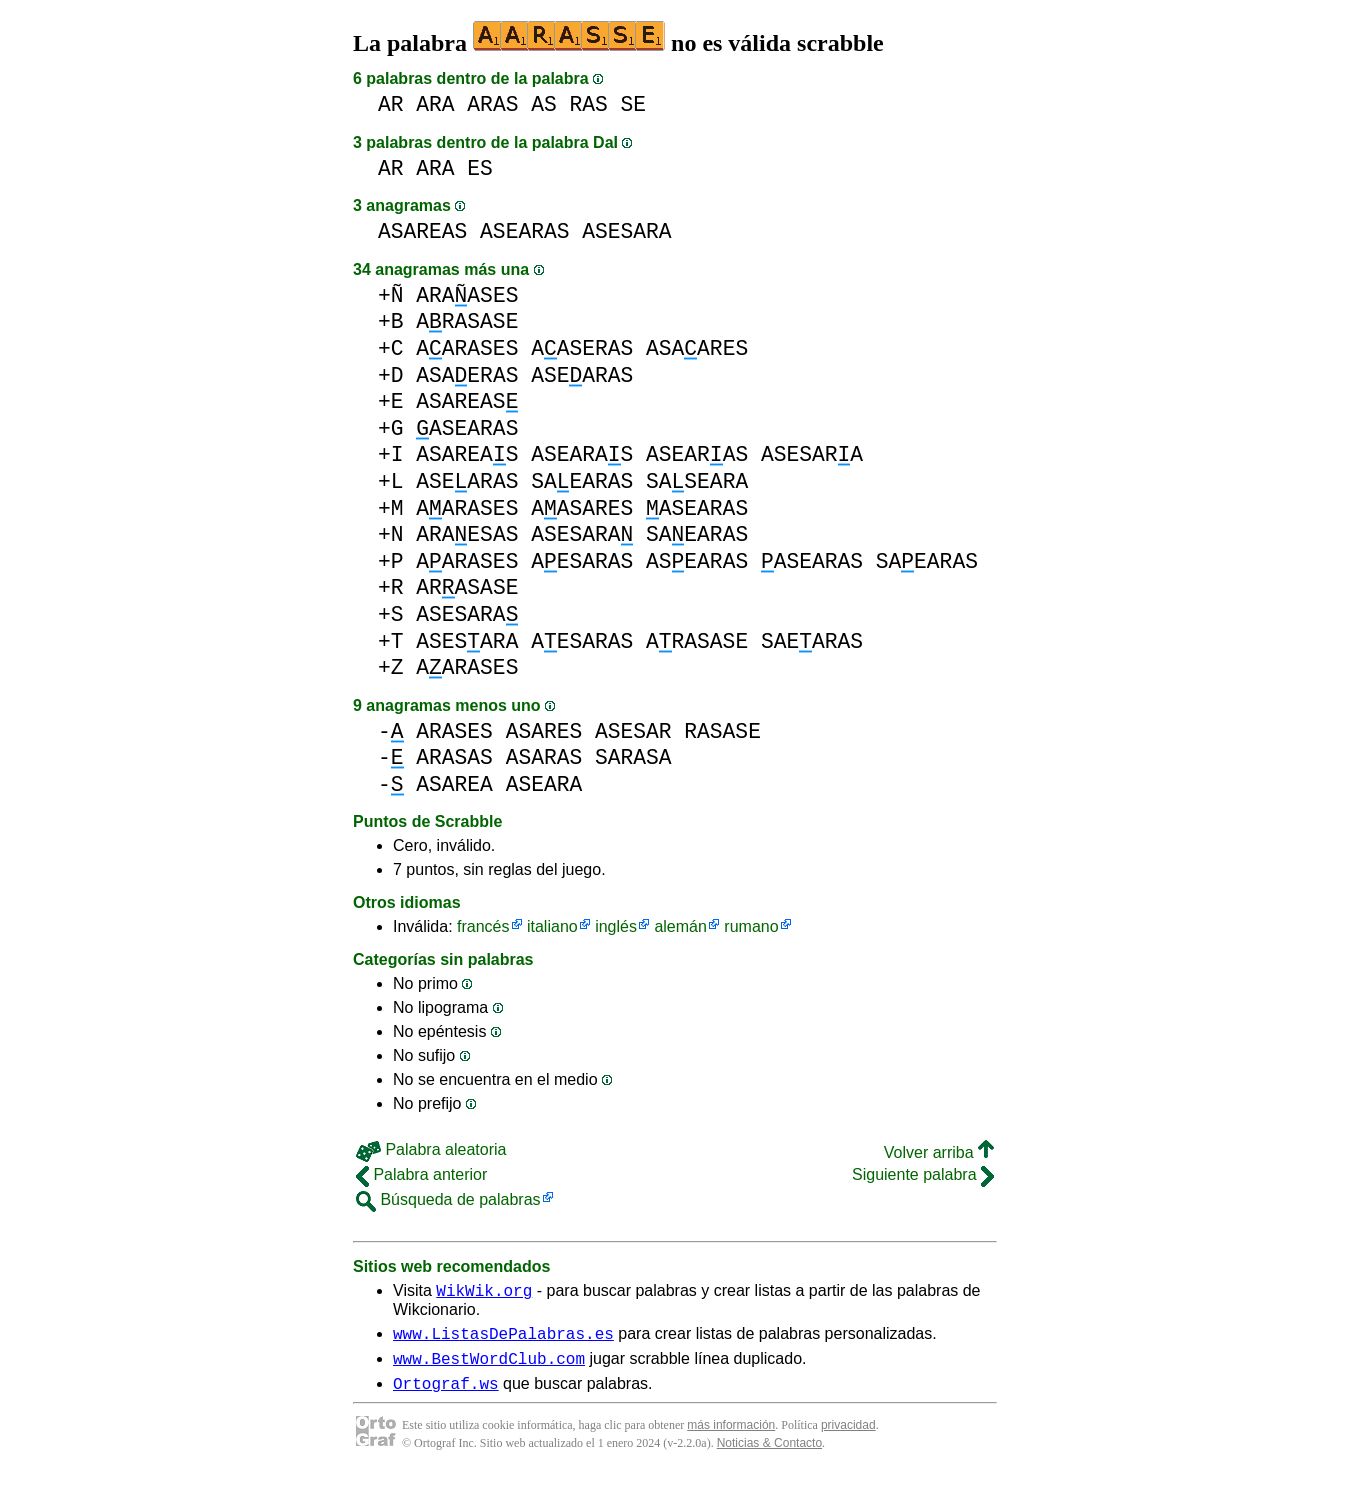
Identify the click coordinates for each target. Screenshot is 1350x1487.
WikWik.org (484, 1293)
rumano (751, 926)
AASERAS (582, 348)
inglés (616, 926)
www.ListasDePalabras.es (503, 1339)
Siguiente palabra (923, 1174)
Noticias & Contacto (769, 1455)
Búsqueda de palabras (448, 1199)
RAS (588, 104)
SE (634, 104)
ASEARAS (524, 231)
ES (480, 168)
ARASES (454, 731)
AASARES (582, 508)
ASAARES (697, 348)
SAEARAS (582, 481)
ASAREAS (422, 231)
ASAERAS (467, 375)
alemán (680, 926)
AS (544, 104)
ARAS (492, 104)
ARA (435, 104)
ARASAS (454, 757)
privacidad (848, 1437)
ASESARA (626, 231)
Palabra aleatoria (431, 1149)
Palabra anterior (421, 1174)
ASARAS (544, 757)
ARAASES (467, 295)
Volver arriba (939, 1152)
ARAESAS (467, 534)
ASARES (544, 731)
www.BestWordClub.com (489, 1367)
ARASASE (467, 321)
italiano (552, 926)
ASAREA (454, 784)
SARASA (633, 757)
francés (483, 926)
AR (391, 104)
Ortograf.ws (446, 1395)
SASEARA (697, 481)
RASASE (722, 731)
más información (731, 1437)
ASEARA (544, 784)
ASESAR (633, 731)
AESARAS (582, 561)
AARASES (467, 348)
